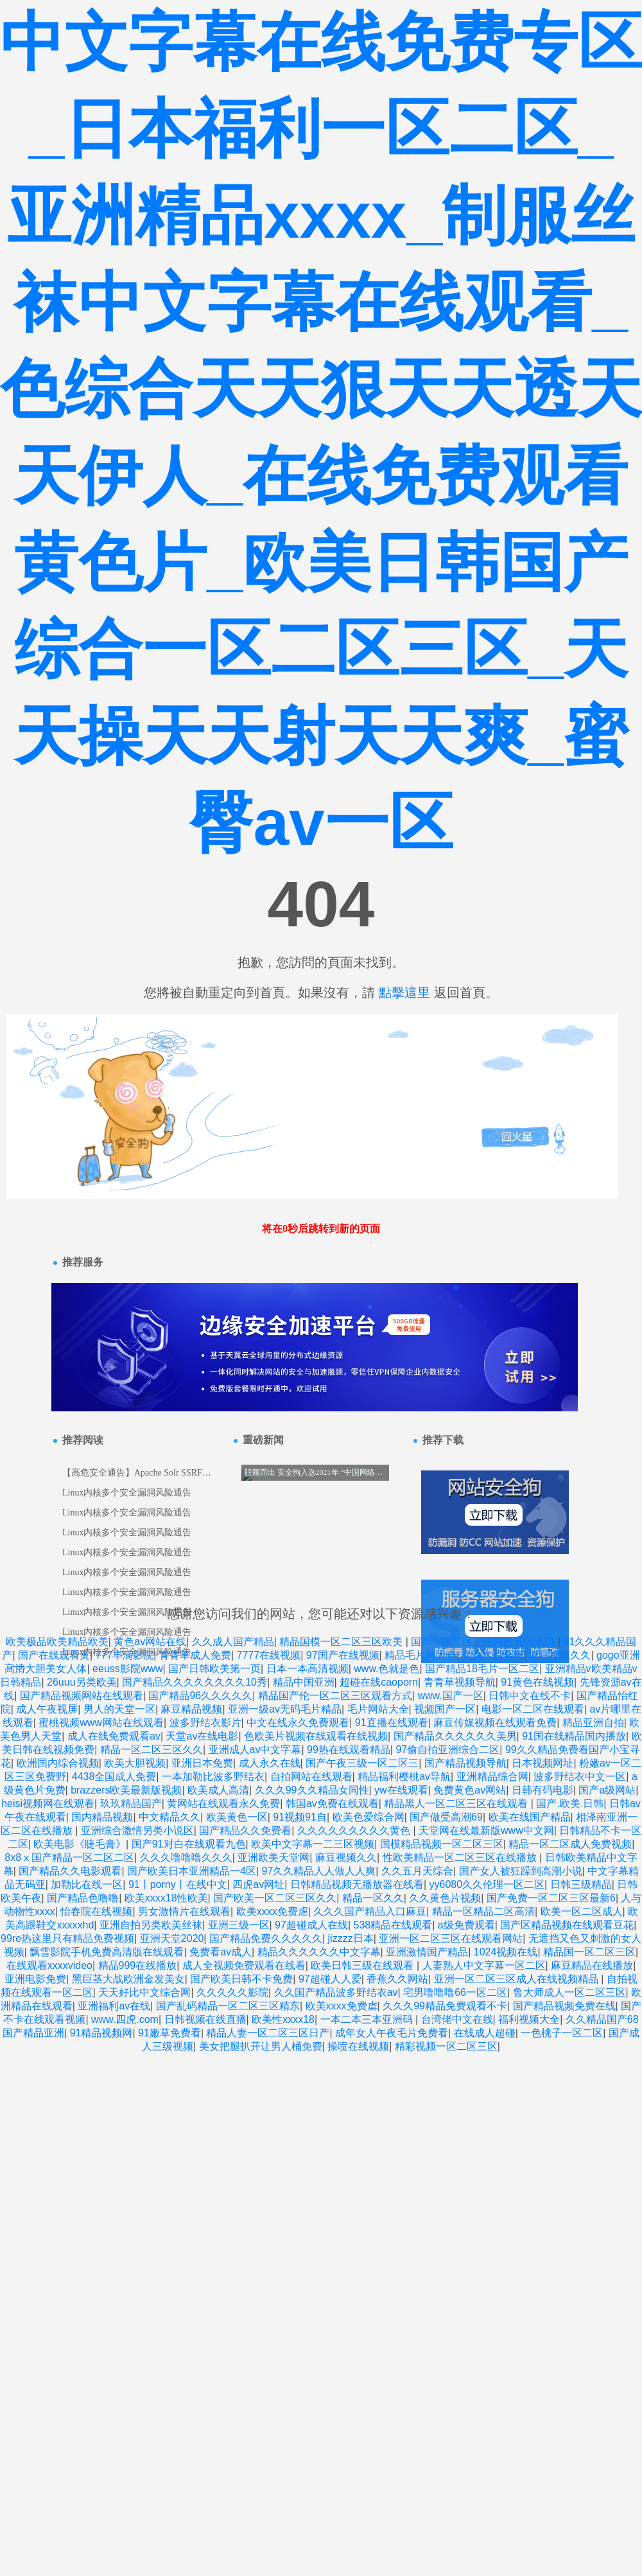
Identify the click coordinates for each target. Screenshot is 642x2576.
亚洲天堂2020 (172, 1938)
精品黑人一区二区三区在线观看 (457, 1803)
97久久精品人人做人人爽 (319, 1871)
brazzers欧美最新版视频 (126, 1790)
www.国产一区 (450, 1695)
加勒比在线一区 (87, 1884)
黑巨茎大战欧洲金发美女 (128, 1978)
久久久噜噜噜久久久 (186, 1857)
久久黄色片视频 (445, 1897)
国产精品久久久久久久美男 (455, 1736)
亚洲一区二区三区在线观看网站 (451, 1938)
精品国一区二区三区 (589, 1951)
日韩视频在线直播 (205, 2019)
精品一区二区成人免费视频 (570, 1844)
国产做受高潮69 (446, 1817)
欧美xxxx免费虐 (272, 1911)
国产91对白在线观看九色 (189, 1844)
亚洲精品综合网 (492, 1776)
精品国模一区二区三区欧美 (342, 1641)
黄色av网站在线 (150, 1641)
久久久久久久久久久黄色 (355, 1830)
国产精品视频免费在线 (564, 2005)
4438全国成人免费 (114, 1776)
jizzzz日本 (351, 1938)
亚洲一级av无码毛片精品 (285, 1709)
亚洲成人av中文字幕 (255, 1749)
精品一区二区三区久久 (151, 1749)
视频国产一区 (445, 1709)
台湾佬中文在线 (457, 2019)
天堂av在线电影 (202, 1736)
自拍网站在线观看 (311, 1776)
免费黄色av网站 (469, 1790)
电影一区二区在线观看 (533, 1709)
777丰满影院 (125, 1655)
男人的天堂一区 (119, 1709)
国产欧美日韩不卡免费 (241, 1978)
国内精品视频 (102, 1817)
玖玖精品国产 (131, 1803)
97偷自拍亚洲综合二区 (447, 1749)
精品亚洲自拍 (593, 1722)
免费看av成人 (220, 1951)
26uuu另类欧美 (82, 1682)
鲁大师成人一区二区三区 (569, 1992)
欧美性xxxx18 (283, 2019)
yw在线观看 (401, 1790)
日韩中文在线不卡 (530, 1695)
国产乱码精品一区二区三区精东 (228, 2005)
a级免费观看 (466, 1924)
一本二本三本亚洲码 (367, 2019)
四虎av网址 (258, 1884)
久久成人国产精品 (233, 1641)
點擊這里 (404, 992)
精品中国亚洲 (303, 1682)
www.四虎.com (125, 2019)
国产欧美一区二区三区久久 (274, 1897)
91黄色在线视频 (537, 1682)
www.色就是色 (386, 1668)
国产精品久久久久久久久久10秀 (194, 1682)
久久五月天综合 (417, 1871)
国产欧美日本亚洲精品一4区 (191, 1871)
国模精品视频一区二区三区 (441, 1844)
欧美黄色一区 (237, 1817)
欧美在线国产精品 (530, 1817)
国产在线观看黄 (54, 1655)
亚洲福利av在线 (114, 2005)
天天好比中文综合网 (144, 1992)
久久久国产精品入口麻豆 (369, 1911)
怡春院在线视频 (96, 1911)
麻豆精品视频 (191, 1709)
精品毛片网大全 (420, 1655)
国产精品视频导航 (465, 1763)
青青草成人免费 (195, 1655)
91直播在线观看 (391, 1722)
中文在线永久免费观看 (298, 1722)
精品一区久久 (373, 1897)
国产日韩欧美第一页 (214, 1668)
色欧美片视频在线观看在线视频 (316, 1736)
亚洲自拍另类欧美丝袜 (151, 1924)
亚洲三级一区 (239, 1924)
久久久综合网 (493, 1655)
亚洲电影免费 (35, 1978)
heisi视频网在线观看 (47, 1803)
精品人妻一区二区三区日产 (267, 2032)
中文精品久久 (169, 1817)
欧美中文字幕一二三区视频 (312, 1844)
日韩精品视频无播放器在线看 (357, 1884)
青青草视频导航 (460, 1682)
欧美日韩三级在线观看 (363, 1965)
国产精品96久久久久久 (200, 1695)
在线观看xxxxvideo (49, 1965)
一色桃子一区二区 (562, 2032)
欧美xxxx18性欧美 (166, 1897)
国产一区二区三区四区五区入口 (484, 1641)
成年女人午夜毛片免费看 (391, 2032)
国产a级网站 (607, 1790)
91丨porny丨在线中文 (177, 1884)
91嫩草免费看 (169, 2032)
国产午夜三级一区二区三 (362, 1763)
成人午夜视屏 (47, 1709)
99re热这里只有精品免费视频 (67, 1938)
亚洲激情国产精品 (427, 1951)
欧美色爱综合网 (368, 1817)
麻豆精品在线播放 (592, 1965)
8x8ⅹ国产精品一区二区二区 (69, 1857)
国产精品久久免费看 (245, 1830)
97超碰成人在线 (311, 1924)
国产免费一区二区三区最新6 (551, 1897)
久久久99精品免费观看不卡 (445, 2005)
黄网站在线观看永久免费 (223, 1803)
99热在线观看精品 (348, 1749)
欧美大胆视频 (135, 1763)
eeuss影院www (127, 1668)
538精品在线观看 (393, 1924)
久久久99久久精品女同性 (312, 1790)
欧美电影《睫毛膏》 (79, 1844)
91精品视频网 (101, 2032)
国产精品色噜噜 (83, 1897)
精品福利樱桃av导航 (404, 1776)
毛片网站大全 (378, 1709)
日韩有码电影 (542, 1790)
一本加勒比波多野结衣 (213, 1776)
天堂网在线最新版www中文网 (486, 1830)
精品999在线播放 (137, 1965)
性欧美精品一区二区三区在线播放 (461, 1857)
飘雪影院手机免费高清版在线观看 (107, 1951)
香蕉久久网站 (397, 1978)
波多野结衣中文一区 (580, 1776)
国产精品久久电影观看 (70, 1871)
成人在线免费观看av (113, 1736)
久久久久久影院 (232, 1992)
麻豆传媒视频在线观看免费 (495, 1722)
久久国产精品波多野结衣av (336, 1992)
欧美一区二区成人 (582, 1911)
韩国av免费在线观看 (332, 1803)
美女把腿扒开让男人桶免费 (260, 2046)
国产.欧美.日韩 (569, 1803)
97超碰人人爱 (330, 1978)
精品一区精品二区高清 (483, 1911)
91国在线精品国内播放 (574, 1736)
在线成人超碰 (485, 2032)
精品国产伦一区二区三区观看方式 (335, 1695)
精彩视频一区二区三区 (446, 2046)
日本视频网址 (542, 1763)
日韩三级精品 (581, 1884)
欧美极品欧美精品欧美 (57, 1641)
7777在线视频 (269, 1655)
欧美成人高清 (218, 1790)
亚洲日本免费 (202, 1763)
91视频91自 (300, 1817)
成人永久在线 (269, 1763)
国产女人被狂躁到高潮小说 (520, 1871)
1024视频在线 (506, 1951)
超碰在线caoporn (379, 1682)
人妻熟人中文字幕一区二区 (484, 1965)
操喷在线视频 (358, 2046)
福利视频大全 (529, 2019)
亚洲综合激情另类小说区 (137, 1830)
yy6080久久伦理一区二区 (486, 1884)
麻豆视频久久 (560, 1655)
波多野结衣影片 (205, 1722)
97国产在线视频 (342, 1655)
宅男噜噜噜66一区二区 (455, 1992)
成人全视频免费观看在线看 (244, 1965)
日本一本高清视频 (307, 1668)
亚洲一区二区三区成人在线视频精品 (517, 1978)
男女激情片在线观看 (184, 1911)
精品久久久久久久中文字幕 (319, 1951)
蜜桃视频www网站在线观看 (101, 1722)
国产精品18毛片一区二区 (482, 1668)
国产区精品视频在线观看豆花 (567, 1924)
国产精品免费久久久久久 (265, 1938)
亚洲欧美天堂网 (273, 1857)
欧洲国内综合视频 (58, 1763)
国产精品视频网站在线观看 (81, 1695)
